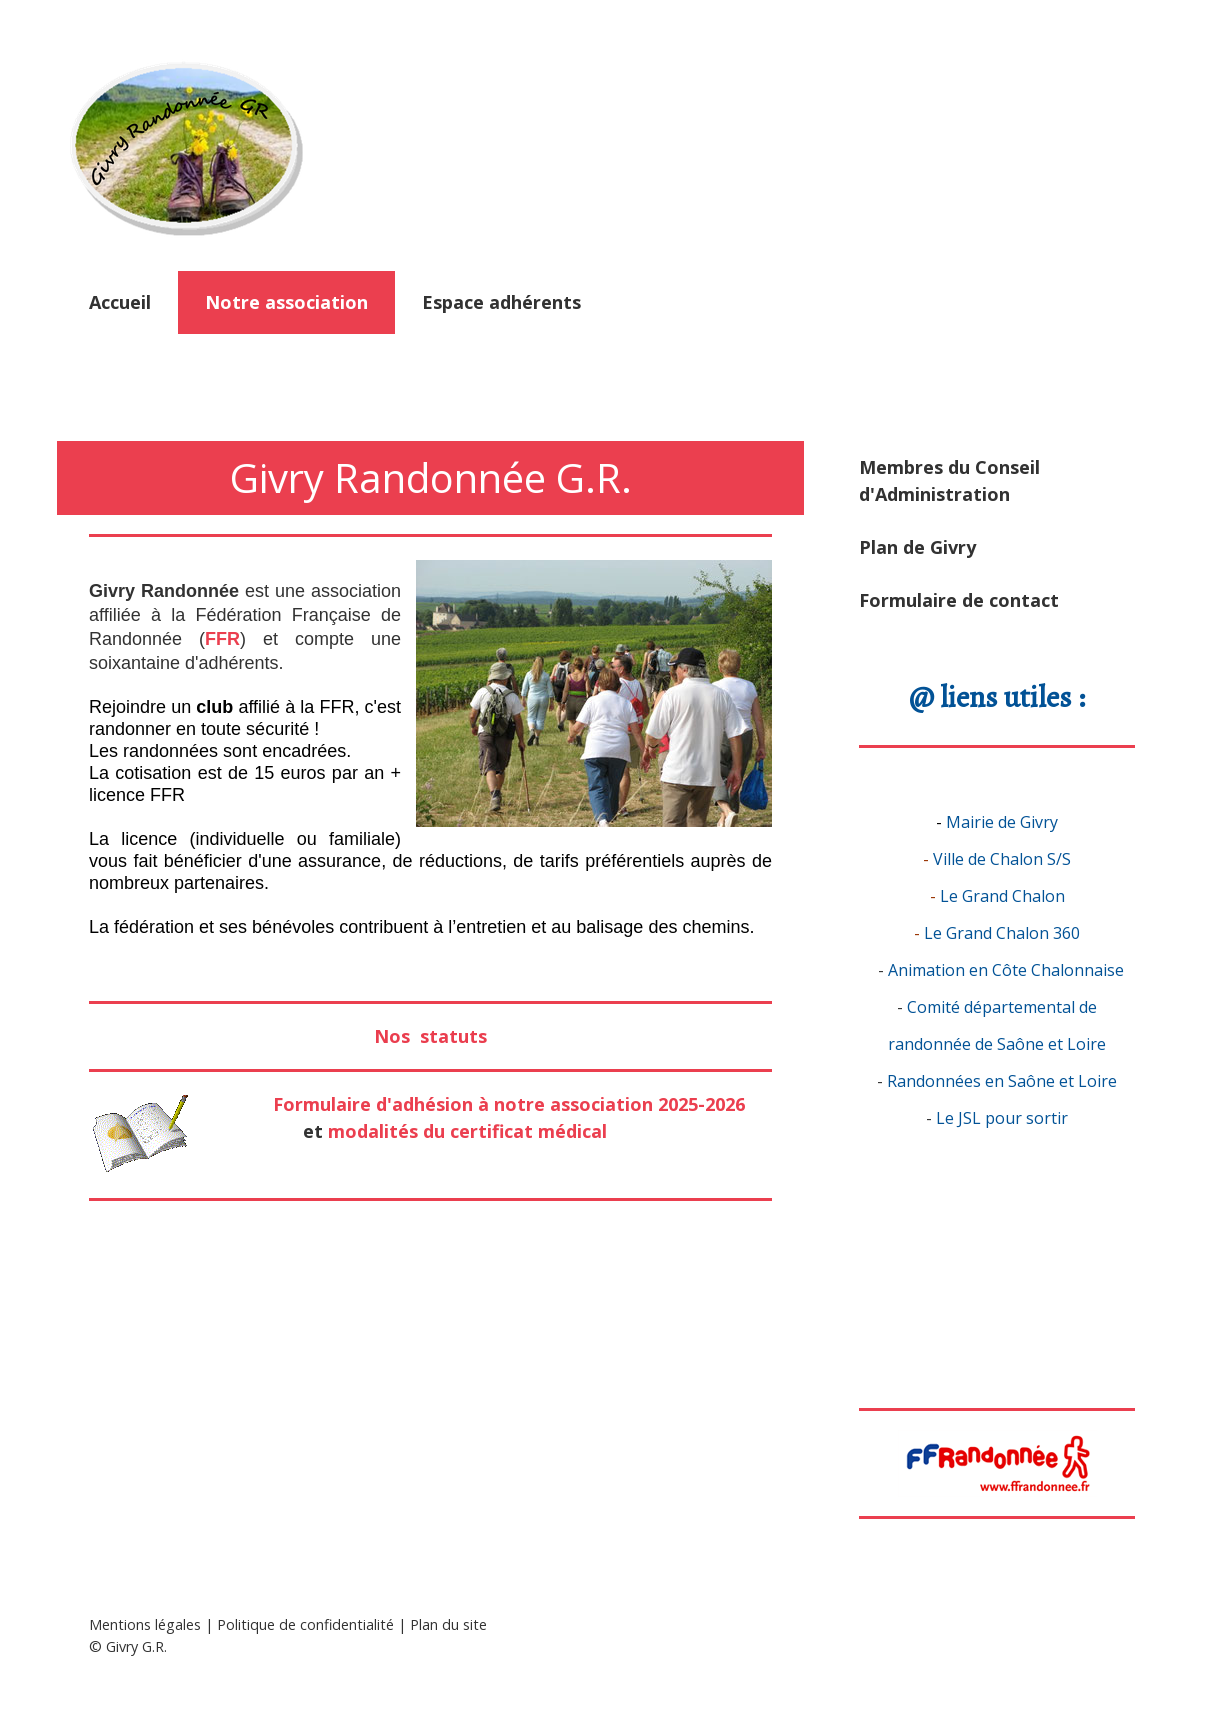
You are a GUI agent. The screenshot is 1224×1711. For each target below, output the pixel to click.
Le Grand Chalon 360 (1002, 933)
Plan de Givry (917, 547)
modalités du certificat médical (467, 1131)
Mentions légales (145, 1624)
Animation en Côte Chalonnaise (1006, 970)
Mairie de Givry (1002, 822)
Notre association (286, 302)
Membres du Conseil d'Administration (949, 480)
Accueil (120, 302)
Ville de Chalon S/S (1002, 859)
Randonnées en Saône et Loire (1002, 1081)
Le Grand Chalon (1002, 896)
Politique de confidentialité (305, 1624)
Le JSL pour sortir (1002, 1118)
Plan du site (448, 1624)
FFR (222, 639)
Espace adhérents (501, 302)
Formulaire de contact (959, 600)
